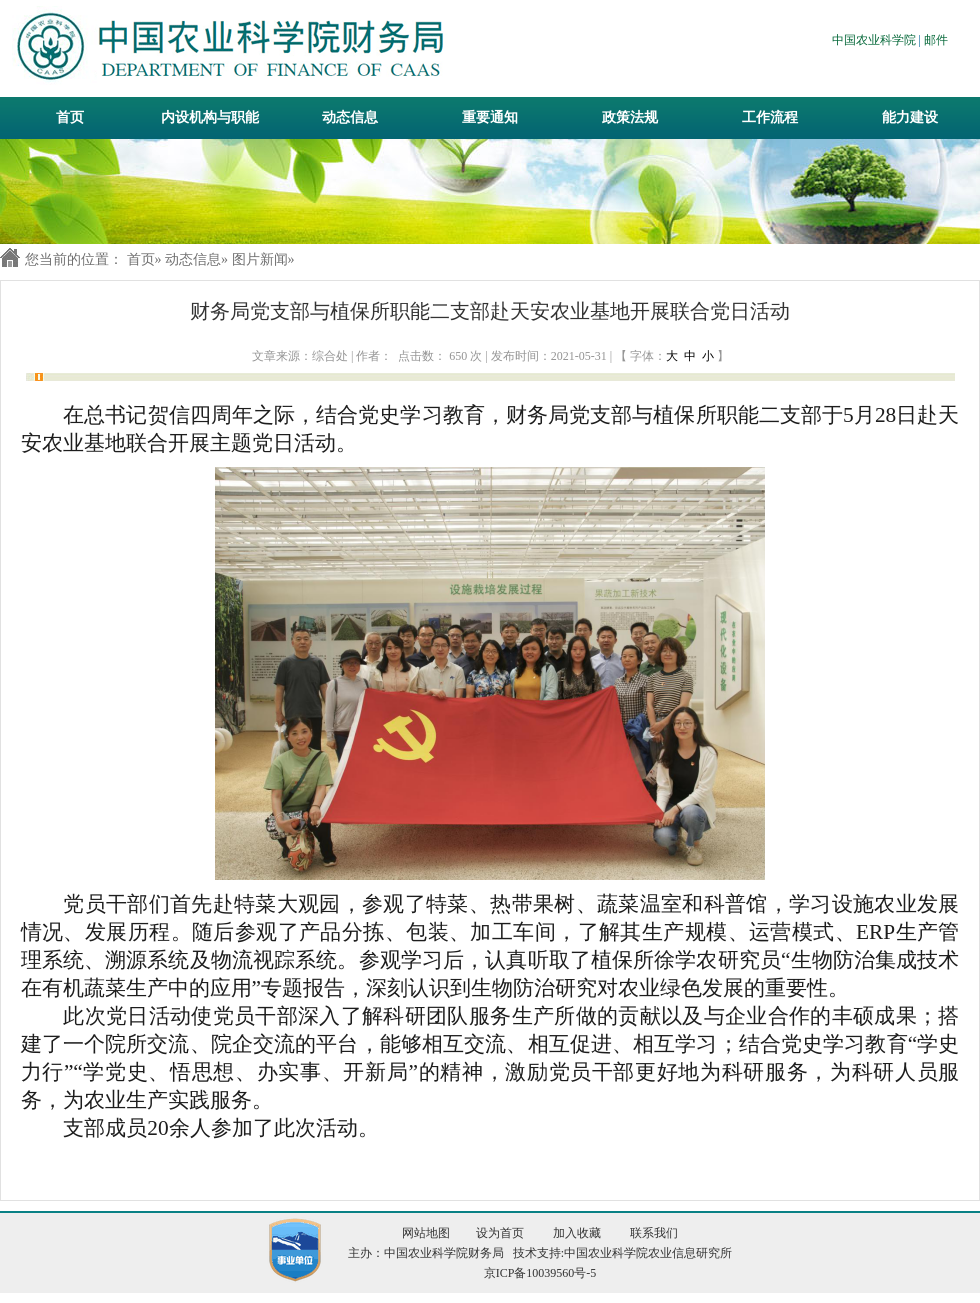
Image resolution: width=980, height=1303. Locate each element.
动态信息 (193, 259)
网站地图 (426, 1233)
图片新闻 (260, 259)
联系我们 (654, 1233)
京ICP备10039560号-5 (540, 1273)
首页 (70, 117)
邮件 (936, 40)
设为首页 (500, 1233)
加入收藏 (577, 1233)
